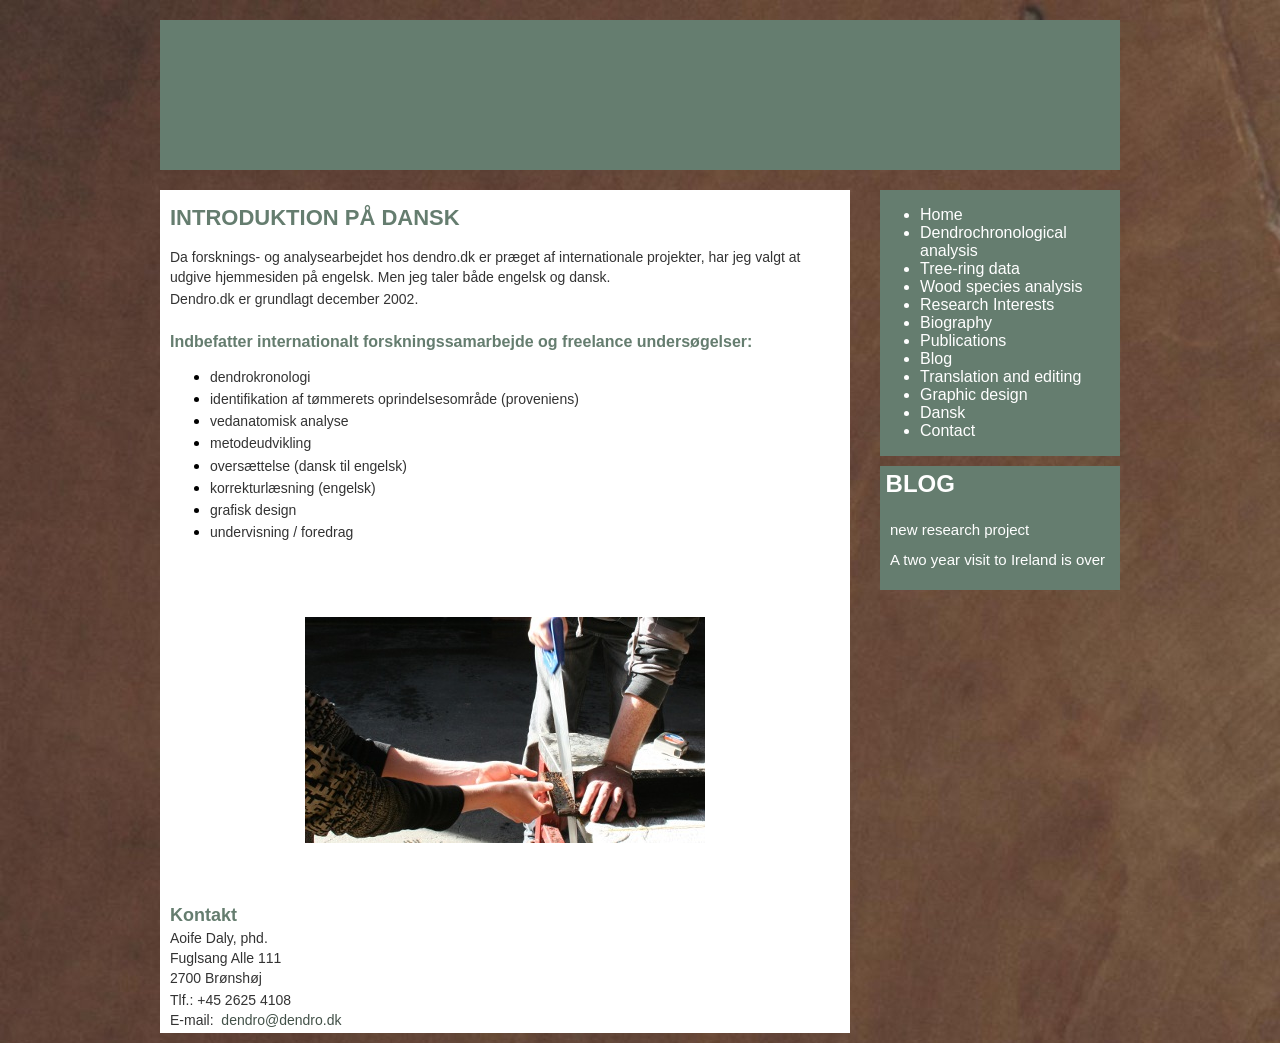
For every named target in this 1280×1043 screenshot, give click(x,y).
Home (941, 214)
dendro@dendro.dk (281, 1020)
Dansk (942, 412)
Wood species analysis (1001, 286)
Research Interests (987, 304)
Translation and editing (1000, 376)
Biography (956, 322)
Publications (963, 340)
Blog (936, 358)
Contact (947, 430)
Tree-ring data (970, 268)
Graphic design (974, 394)
